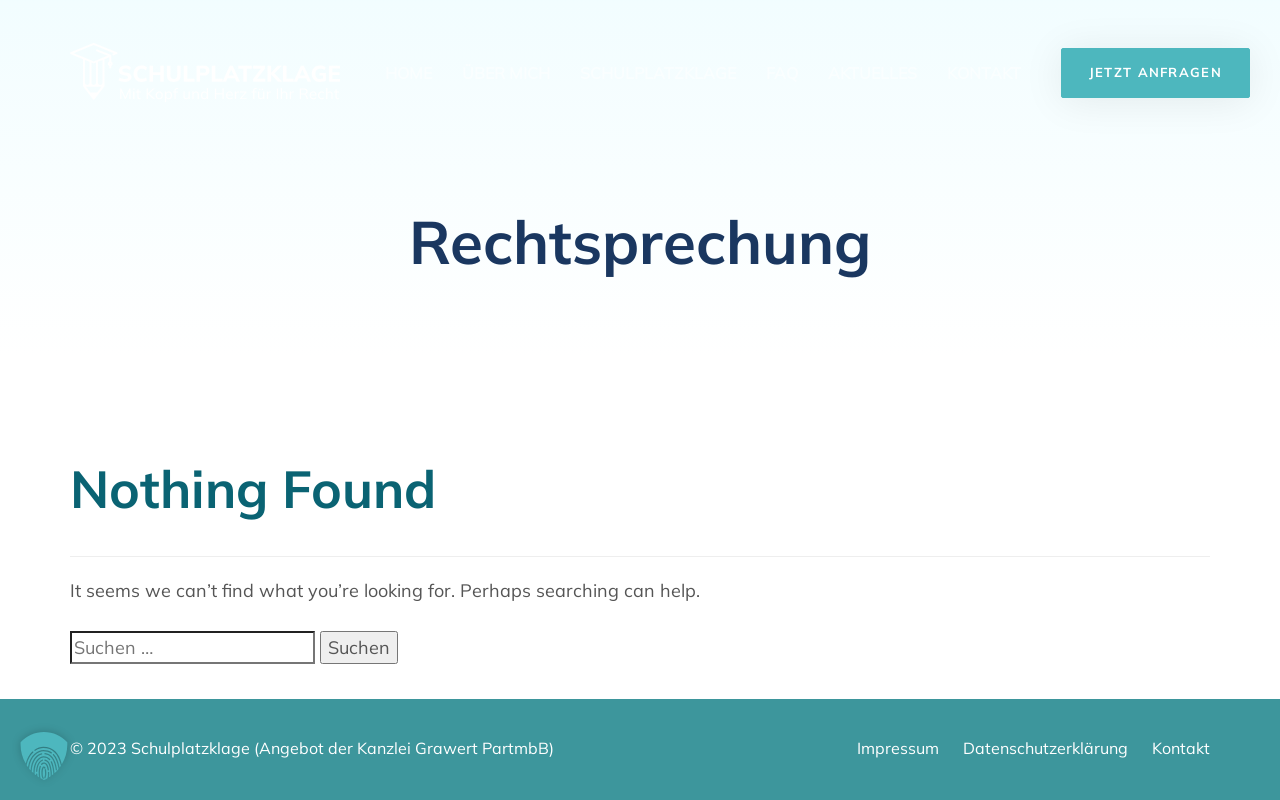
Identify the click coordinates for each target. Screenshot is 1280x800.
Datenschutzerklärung (1045, 748)
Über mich (506, 73)
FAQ (782, 73)
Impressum (898, 748)
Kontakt (984, 73)
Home (408, 73)
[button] (44, 756)
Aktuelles (872, 73)
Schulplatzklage (658, 73)
